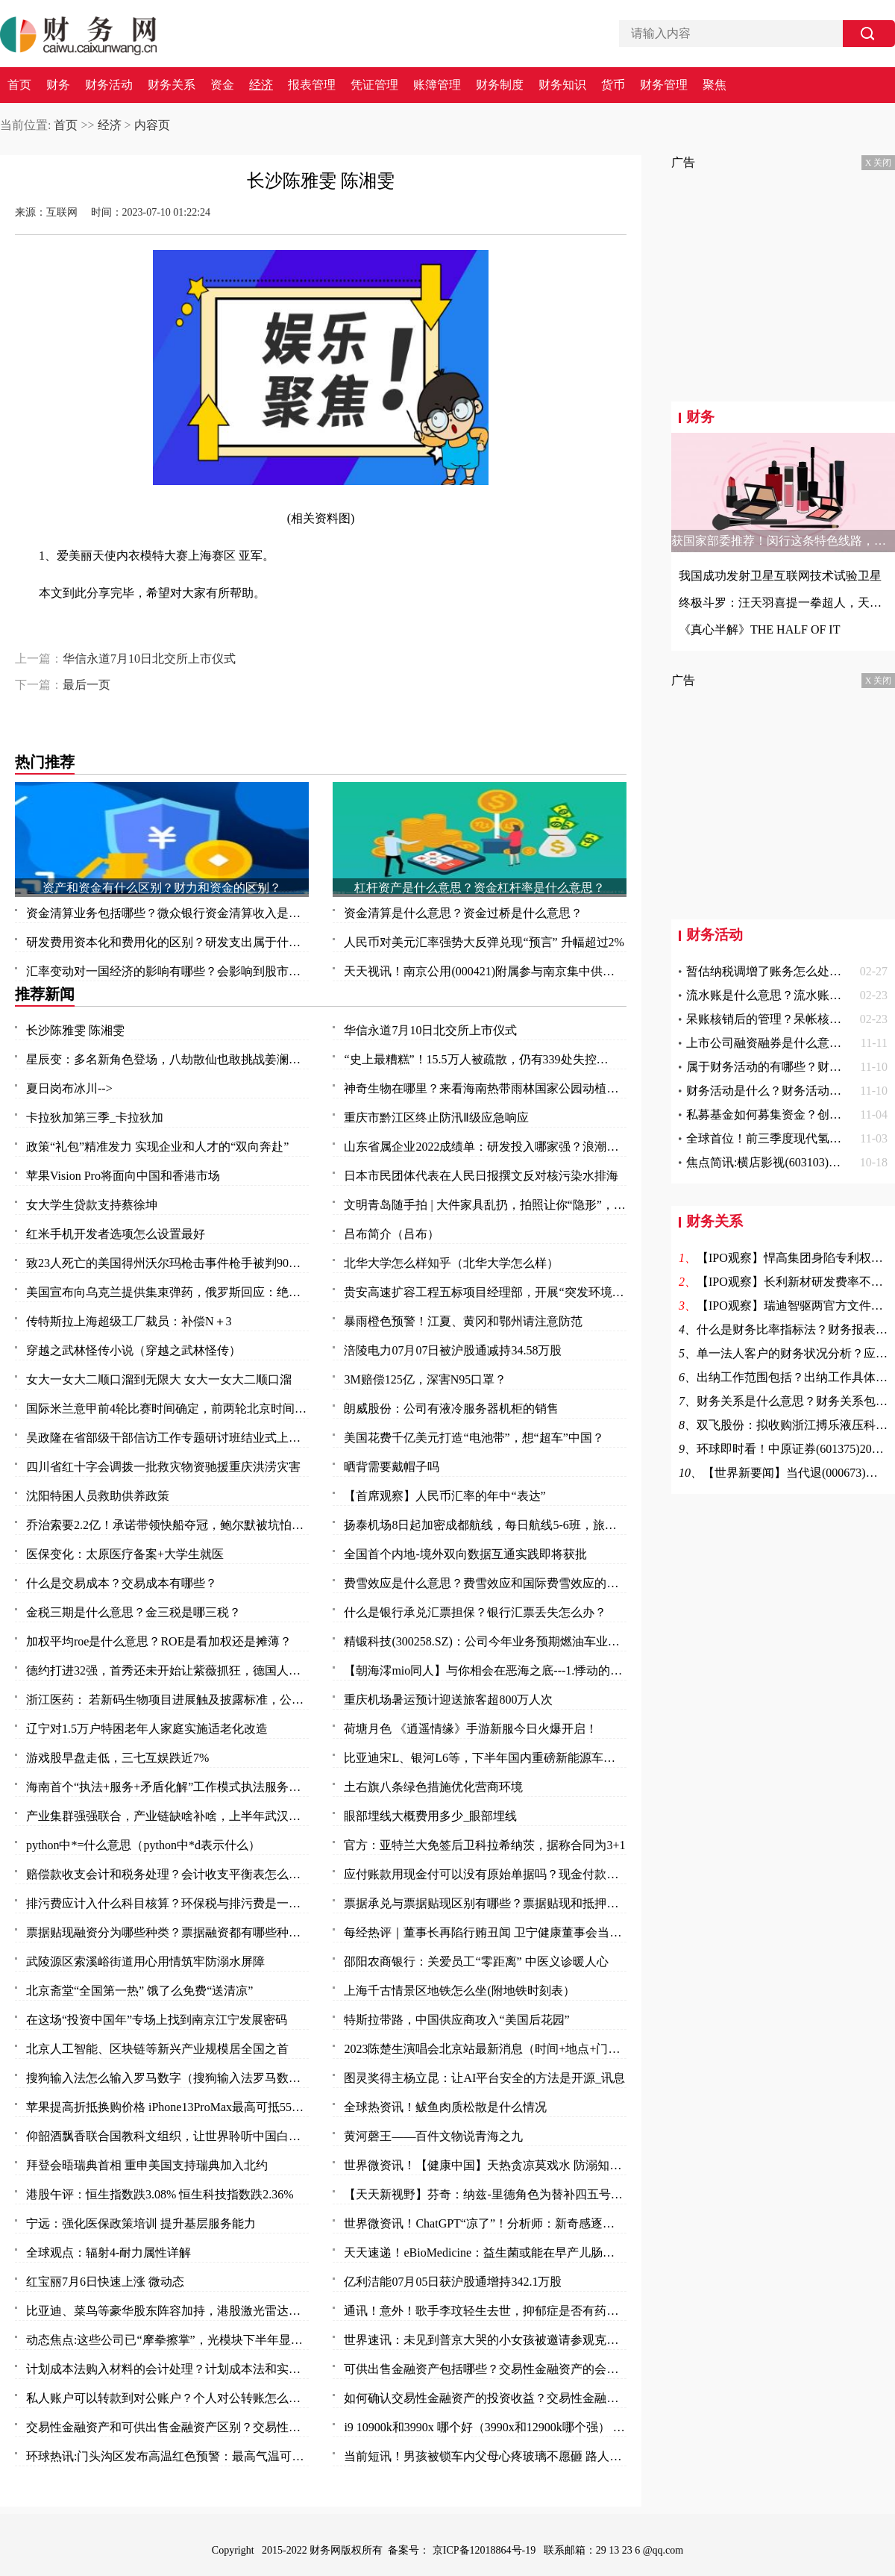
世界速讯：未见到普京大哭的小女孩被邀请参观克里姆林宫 (485, 2339)
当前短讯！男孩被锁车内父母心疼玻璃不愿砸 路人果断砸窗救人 (485, 2456)
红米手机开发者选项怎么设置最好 (115, 1234)
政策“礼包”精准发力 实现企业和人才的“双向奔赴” (157, 1146)
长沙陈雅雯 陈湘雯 (75, 1030)
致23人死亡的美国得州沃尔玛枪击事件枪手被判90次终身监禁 (167, 1263)
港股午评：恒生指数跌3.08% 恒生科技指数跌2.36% (160, 2194)
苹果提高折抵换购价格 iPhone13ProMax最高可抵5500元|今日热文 (167, 2107)
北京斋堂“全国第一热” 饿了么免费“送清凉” (139, 1990)
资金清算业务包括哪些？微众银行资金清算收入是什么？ (167, 913)
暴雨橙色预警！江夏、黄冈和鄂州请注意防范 (463, 1321)
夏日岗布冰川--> (69, 1088)
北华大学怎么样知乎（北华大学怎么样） (451, 1263)
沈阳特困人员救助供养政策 (97, 1495)
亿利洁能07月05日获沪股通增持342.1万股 (453, 2281)
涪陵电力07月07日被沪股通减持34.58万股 (453, 1350)
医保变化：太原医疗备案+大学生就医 (125, 1554)
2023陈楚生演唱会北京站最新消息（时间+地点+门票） (485, 2048)
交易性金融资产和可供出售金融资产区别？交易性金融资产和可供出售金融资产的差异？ (167, 2427)
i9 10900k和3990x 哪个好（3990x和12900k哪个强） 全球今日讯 (485, 2427)
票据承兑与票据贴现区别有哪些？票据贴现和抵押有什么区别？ (485, 1903)
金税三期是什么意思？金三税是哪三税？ (133, 1612)
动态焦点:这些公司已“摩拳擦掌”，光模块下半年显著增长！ (167, 2339)
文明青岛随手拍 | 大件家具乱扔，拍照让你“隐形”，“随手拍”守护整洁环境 (485, 1204)
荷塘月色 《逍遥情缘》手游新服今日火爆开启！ (470, 1728)
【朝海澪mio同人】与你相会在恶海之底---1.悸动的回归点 (485, 1670)
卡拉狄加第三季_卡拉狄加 (94, 1117)
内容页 (152, 125)
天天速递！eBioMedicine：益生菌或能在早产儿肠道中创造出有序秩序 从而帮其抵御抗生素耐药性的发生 (485, 2252)
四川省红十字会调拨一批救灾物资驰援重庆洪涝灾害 (163, 1466)
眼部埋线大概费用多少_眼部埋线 (430, 1816)
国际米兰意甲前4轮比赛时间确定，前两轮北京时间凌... (167, 1408)
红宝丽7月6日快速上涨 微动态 (105, 2281)
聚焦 (714, 85)
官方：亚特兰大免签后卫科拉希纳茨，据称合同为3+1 (484, 1845)
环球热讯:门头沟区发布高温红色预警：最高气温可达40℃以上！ (167, 2456)
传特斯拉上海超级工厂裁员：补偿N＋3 (129, 1321)
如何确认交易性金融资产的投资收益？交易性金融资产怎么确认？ (485, 2398)
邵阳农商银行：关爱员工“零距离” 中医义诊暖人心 (476, 1961)
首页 (19, 85)
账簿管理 (437, 85)
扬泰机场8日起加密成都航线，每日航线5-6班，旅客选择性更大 (485, 1525)
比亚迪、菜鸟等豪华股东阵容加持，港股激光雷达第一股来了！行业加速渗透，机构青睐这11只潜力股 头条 (167, 2310)
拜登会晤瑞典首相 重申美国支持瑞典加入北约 (147, 2165)
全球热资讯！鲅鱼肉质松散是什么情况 (445, 2107)
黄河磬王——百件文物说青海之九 (433, 2136)
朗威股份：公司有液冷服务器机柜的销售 (451, 1408)
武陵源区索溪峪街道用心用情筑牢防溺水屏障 (145, 1961)
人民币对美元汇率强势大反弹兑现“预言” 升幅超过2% (484, 942)
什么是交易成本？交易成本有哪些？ (121, 1583)
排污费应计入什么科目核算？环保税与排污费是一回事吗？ (167, 1903)
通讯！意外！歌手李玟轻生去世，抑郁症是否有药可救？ (485, 2310)
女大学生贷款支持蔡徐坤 (91, 1204)
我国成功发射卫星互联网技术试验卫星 (780, 575)
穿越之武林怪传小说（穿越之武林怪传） (133, 1350)
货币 (613, 85)
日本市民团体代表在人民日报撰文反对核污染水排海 (481, 1175)
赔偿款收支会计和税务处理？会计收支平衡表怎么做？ (167, 1874)
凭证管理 (374, 85)
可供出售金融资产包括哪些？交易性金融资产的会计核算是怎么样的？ (485, 2369)
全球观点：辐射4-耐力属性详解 (108, 2252)
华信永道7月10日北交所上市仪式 (149, 658)
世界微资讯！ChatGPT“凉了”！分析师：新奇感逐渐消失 (485, 2223)
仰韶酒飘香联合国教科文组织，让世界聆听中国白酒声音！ (167, 2136)
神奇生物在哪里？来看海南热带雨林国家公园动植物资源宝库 (485, 1088)
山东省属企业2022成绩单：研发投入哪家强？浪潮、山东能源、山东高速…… (485, 1146)
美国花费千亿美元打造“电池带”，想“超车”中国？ (473, 1437)
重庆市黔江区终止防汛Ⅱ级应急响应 (436, 1117)
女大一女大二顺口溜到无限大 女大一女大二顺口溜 (159, 1379)
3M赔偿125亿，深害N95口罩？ (425, 1379)
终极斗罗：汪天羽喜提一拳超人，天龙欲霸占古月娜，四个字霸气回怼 (783, 602)
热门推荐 (45, 762)
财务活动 (109, 85)
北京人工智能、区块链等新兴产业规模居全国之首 (157, 2048)
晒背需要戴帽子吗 (391, 1466)
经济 (261, 85)
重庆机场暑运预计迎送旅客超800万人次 (448, 1699)
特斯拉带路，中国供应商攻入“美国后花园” (456, 2019)
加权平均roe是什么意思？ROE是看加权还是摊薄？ (159, 1641)
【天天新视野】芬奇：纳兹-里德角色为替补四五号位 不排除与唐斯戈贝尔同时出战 (485, 2194)
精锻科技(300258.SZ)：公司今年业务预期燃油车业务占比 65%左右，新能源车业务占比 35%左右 (485, 1641)
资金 (222, 85)
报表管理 (312, 85)
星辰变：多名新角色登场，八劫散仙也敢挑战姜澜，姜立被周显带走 (167, 1059)
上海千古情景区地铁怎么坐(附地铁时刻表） (459, 1990)
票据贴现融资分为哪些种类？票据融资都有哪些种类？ (167, 1932)
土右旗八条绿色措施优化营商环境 (433, 1787)
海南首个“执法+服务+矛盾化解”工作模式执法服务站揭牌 (167, 1787)
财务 (58, 85)
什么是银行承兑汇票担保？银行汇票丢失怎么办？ (475, 1612)
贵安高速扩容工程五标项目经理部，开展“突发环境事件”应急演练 (485, 1292)
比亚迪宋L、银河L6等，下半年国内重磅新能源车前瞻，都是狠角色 (485, 1757)
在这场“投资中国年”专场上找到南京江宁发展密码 (156, 2019)
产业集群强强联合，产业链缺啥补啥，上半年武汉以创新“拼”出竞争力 (167, 1816)
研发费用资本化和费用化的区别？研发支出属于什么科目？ (167, 942)
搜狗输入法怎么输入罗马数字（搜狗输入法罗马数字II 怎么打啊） (167, 2078)
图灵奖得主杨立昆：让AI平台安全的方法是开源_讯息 (484, 2078)
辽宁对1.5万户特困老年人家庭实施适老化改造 (147, 1728)
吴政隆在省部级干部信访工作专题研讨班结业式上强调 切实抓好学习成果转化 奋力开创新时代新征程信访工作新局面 (167, 1437)
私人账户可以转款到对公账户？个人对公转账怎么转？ (167, 2398)
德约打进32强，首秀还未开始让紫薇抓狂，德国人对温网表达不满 (167, 1670)
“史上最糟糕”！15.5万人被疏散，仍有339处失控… (476, 1059)
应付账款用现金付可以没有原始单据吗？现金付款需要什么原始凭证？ (485, 1874)
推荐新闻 (45, 994)
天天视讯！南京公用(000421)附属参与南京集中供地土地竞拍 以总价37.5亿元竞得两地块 (485, 971)
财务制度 (500, 85)
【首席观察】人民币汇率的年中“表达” (444, 1495)
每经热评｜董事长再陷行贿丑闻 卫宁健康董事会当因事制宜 (485, 1932)
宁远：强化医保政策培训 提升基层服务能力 (141, 2223)
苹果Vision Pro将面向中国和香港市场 (123, 1175)
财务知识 (562, 85)
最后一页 (86, 684)
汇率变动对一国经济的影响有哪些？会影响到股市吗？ (167, 971)
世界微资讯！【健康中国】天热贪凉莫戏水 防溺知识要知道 (485, 2165)
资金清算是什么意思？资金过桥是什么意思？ (463, 913)
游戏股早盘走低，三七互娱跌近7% (117, 1757)
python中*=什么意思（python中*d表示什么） (143, 1845)
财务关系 (171, 85)
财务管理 (664, 85)
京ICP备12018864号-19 (485, 2550)
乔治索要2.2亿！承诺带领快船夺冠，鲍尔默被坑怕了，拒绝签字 (167, 1525)
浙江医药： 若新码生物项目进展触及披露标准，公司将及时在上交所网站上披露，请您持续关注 (167, 1699)
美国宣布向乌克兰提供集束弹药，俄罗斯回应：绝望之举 (167, 1292)
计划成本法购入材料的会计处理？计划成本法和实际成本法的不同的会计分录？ (167, 2369)
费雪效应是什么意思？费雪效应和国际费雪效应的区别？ (485, 1583)
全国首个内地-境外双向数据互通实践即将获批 (465, 1554)
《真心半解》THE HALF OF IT (759, 629)
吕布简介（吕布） (391, 1234)
